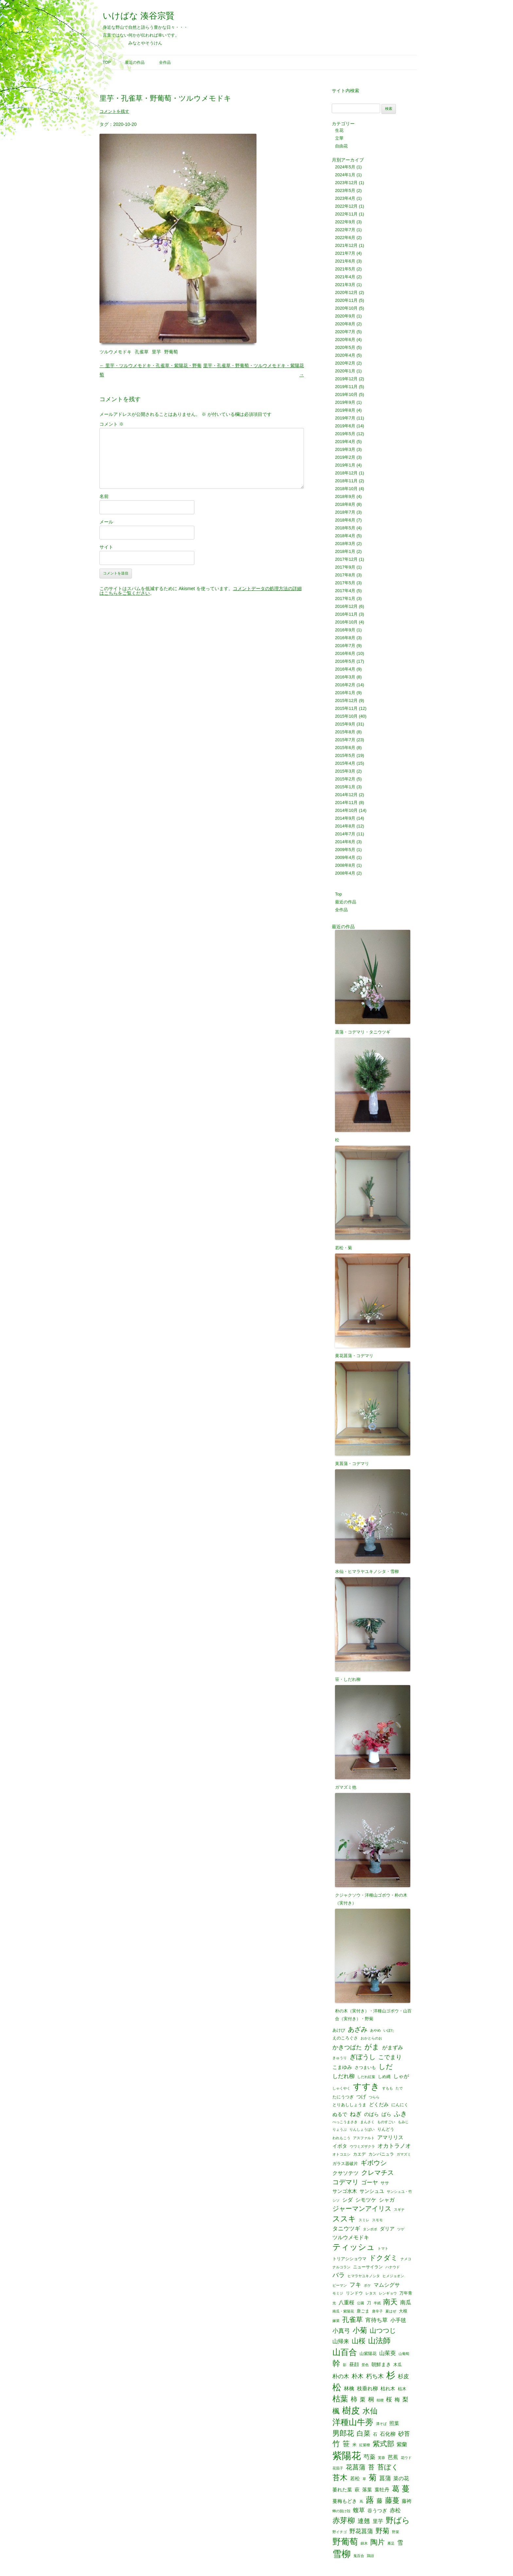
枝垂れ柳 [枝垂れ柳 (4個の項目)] (367, 2388)
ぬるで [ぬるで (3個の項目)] (339, 2114)
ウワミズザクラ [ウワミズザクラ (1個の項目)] (362, 2146)
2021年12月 (346, 245)
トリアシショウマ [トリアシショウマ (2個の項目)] (349, 2259)
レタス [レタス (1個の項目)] (370, 2293)
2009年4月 (345, 857)
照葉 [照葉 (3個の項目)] (394, 2423)
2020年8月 (345, 323)
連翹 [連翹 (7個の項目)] (364, 2521)
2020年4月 (345, 355)
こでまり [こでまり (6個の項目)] (390, 2057)
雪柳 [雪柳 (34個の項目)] (341, 2554)
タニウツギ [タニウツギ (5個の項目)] (346, 2228)
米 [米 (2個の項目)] (354, 2445)
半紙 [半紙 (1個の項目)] (377, 2303)
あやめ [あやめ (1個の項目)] (375, 2030)
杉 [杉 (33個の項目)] (390, 2375)
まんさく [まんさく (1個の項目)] (367, 2122)
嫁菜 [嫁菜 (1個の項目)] (336, 2321)
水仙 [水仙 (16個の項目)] (370, 2411)
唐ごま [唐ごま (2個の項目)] (363, 2311)
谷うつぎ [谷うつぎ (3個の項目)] (377, 2510)
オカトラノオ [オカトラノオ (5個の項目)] (394, 2146)
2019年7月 (345, 418)
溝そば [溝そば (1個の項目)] (381, 2424)
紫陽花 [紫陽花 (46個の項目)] (346, 2455)
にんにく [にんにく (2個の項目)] (399, 2105)
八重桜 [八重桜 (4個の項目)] (346, 2302)
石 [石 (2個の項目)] (375, 2434)
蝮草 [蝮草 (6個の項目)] (359, 2510)
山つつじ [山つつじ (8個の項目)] (383, 2331)
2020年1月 (345, 370)
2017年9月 (345, 567)
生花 (339, 130)
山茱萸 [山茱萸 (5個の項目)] (387, 2353)
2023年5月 (345, 190)
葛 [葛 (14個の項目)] (395, 2489)
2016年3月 (345, 676)
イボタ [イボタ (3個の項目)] (339, 2146)
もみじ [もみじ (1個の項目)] (403, 2122)
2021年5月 (345, 268)
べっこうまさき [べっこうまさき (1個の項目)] (345, 2122)
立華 (339, 138)
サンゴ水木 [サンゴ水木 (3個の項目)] (344, 2191)
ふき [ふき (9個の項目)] (400, 2113)
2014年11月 (346, 802)
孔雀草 (142, 351)
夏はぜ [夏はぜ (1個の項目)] (390, 2311)
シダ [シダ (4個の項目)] (347, 2199)
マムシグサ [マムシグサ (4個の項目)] (387, 2284)
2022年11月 (346, 214)
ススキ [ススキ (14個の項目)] (344, 2219)
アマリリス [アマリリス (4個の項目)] (390, 2137)
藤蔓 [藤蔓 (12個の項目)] (392, 2500)
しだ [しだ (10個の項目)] (386, 2066)
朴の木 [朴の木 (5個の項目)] (340, 2376)
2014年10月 (346, 810)
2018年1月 (345, 551)
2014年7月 (345, 833)
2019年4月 (345, 441)
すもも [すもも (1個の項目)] (387, 2088)
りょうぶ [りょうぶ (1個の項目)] (339, 2129)
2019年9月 (345, 402)
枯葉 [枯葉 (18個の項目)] (340, 2399)
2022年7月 (345, 229)
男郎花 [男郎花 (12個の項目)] (343, 2433)
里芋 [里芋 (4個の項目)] (378, 2521)
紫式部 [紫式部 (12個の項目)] (383, 2444)
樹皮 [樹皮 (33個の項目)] (351, 2410)
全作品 (165, 62)
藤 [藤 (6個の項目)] (379, 2501)
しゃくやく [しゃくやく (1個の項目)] (341, 2088)
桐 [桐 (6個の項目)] (371, 2399)
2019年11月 (346, 386)
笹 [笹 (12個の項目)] (346, 2444)
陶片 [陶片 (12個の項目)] (377, 2542)
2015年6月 (345, 747)
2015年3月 (345, 771)
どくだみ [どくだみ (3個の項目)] (379, 2104)
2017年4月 (345, 590)
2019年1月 (345, 465)
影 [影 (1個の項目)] (344, 2365)
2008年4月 (345, 873)
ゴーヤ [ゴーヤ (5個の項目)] (369, 2182)
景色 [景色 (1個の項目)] (365, 2365)
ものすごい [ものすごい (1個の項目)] (386, 2122)
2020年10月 (346, 308)
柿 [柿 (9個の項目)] (354, 2399)
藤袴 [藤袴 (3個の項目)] (407, 2501)
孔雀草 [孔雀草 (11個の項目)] (352, 2319)
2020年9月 (345, 316)
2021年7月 (345, 253)
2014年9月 (345, 818)
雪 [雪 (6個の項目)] (400, 2543)
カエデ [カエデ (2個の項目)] (359, 2154)
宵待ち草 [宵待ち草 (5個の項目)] (376, 2320)
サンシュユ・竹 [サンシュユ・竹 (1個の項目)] (399, 2191)
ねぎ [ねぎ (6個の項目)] (356, 2114)
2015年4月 (345, 763)
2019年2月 (345, 457)
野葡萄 (171, 351)
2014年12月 (346, 794)
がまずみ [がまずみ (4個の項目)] (392, 2047)
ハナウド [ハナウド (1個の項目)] (392, 2267)
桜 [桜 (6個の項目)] (389, 2399)
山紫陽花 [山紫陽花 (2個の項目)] (368, 2353)
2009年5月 (345, 849)
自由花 (341, 146)
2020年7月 (345, 331)
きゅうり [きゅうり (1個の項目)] (339, 2058)
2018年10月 (346, 488)
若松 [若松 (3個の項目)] (355, 2478)
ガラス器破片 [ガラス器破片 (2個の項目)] (345, 2163)
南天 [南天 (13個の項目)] (390, 2302)
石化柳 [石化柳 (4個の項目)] (388, 2433)
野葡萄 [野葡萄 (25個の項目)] (345, 2542)
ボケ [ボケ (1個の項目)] (367, 2285)
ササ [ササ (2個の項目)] (384, 2183)
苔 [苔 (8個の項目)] (371, 2467)
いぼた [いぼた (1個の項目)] (388, 2030)
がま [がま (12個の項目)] (372, 2047)
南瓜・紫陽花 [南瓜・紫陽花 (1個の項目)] (343, 2311)
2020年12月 (346, 292)
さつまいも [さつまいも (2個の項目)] (365, 2067)
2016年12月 (346, 606)
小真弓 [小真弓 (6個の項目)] (341, 2331)
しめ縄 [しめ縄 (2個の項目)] (384, 2076)
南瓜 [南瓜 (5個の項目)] (405, 2302)
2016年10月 (346, 622)
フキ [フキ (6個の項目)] (355, 2285)
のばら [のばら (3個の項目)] (371, 2114)
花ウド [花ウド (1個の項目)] (406, 2458)
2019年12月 (346, 378)
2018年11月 (346, 480)
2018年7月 (345, 512)
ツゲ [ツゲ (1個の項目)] (400, 2229)
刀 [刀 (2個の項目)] (369, 2303)
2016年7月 (345, 645)
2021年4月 (345, 276)
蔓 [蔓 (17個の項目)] (406, 2489)
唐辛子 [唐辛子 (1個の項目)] (377, 2311)
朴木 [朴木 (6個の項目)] (357, 2376)
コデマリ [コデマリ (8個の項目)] (345, 2182)
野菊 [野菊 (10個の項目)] (382, 2531)
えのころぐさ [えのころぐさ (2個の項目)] (345, 2038)
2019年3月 (345, 449)
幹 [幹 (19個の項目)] (336, 2363)
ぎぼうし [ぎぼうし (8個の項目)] (362, 2057)
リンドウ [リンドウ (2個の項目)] (354, 2293)
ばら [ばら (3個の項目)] (386, 2114)
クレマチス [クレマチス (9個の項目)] (377, 2172)
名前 (104, 496)
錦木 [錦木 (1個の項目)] (364, 2543)
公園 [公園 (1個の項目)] (360, 2303)
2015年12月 (346, 700)
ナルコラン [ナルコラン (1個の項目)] (341, 2267)
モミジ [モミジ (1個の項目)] (337, 2293)
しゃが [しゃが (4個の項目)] (401, 2076)
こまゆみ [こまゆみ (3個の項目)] (342, 2067)
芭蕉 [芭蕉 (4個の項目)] (393, 2457)
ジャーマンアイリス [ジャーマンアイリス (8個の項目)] (361, 2209)
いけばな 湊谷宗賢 (138, 16)
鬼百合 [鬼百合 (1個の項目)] (358, 2556)
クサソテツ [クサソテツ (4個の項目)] (345, 2172)
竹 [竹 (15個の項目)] (336, 2444)
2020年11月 (346, 300)
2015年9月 (345, 724)
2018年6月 (345, 520)
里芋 (156, 351)
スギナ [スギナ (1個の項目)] (399, 2209)
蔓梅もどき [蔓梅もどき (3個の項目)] (344, 2501)
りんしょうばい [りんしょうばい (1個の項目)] (362, 2129)
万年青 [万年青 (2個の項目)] (405, 2293)
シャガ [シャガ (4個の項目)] (387, 2199)
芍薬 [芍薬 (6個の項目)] (369, 2457)
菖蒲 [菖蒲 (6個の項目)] (385, 2478)
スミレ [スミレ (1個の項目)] (364, 2220)
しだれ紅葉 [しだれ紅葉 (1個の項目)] (366, 2077)
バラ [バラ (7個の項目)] (338, 2275)
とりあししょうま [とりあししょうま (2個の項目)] (349, 2105)
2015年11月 (346, 708)
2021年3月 (345, 284)
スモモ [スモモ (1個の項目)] (377, 2220)
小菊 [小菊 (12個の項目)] (360, 2330)
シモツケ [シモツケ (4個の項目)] (365, 2199)
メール (106, 521)
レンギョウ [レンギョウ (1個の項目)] (388, 2293)
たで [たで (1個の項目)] (399, 2088)
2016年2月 (345, 684)
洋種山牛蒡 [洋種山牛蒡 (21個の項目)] (352, 2422)
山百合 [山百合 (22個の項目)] (344, 2352)
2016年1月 (345, 692)
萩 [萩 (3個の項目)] (357, 2489)
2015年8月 (345, 731)
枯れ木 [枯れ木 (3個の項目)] (387, 2388)
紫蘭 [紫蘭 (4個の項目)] (402, 2444)
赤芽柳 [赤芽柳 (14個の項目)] (343, 2520)
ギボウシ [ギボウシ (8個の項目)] (374, 2163)
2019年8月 (345, 410)
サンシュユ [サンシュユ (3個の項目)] (372, 2191)
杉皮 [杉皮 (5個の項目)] (403, 2376)
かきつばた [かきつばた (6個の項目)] (347, 2047)
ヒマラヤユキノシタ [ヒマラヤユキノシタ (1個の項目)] (363, 2276)
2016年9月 (345, 629)
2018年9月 (345, 496)
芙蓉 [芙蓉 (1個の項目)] (381, 2458)
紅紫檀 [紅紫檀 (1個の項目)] (364, 2445)
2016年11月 (346, 614)
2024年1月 (345, 174)
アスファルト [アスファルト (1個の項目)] (364, 2138)
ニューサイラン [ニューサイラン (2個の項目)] (368, 2267)
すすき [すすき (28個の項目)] (366, 2086)
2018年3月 (345, 543)
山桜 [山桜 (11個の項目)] (358, 2341)
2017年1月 (345, 598)
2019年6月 (345, 425)
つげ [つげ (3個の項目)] (361, 2096)
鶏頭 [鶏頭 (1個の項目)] (370, 2556)
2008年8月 (345, 865)
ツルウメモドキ (115, 351)
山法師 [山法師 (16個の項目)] (379, 2341)
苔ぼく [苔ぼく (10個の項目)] (387, 2467)
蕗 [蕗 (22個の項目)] (370, 2500)
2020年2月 (345, 363)
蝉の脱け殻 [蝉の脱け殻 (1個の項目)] (341, 2511)
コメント (111, 424)
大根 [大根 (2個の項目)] (403, 2311)
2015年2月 (345, 778)
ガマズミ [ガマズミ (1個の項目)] (404, 2154)
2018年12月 (346, 472)
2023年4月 (345, 198)
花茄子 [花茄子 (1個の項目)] (337, 2468)
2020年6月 (345, 339)
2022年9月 (345, 221)
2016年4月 (345, 669)
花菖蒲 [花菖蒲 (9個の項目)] (355, 2467)
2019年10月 (346, 394)
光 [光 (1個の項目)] (334, 2303)
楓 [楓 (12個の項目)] (336, 2411)
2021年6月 (345, 261)
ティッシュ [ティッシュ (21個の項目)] (353, 2247)
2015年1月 (345, 786)
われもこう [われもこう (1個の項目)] (341, 2138)
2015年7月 (345, 739)
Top (107, 62)
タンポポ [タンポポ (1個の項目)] (370, 2229)
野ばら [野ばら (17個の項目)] (398, 2521)
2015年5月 (345, 755)
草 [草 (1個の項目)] (364, 2479)
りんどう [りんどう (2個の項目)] (385, 2129)
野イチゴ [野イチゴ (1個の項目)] (339, 2532)
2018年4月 (345, 535)
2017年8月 (345, 574)
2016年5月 (345, 661)
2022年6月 (345, 237)
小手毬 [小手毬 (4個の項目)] (398, 2320)
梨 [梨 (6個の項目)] (405, 2399)
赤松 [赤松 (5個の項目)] (395, 2510)
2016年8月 (345, 637)
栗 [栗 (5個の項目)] (362, 2399)
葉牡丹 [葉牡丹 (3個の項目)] (382, 2489)
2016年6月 (345, 653)
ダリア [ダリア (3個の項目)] (387, 2228)
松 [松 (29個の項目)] (336, 2387)
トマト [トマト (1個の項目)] (383, 2248)
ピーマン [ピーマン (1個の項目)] (339, 2285)
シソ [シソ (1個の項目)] (336, 2200)
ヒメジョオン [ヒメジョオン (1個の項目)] (393, 2276)
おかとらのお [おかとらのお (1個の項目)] (371, 2038)
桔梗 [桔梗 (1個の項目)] (380, 2400)
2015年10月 (346, 716)
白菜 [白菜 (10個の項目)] (363, 2433)
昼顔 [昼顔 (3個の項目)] (354, 2364)
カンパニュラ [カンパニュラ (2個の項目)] (381, 2154)
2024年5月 (345, 166)
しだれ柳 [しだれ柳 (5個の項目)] (343, 2076)
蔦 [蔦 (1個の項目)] (361, 2501)
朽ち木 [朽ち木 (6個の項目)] (375, 2376)
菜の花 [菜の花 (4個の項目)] (401, 2478)
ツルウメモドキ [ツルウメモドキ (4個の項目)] (350, 2237)
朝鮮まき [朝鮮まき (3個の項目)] (381, 2364)
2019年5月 (345, 433)
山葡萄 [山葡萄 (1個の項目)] (403, 2354)
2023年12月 (346, 182)
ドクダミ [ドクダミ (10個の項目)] (383, 2258)
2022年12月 (346, 206)
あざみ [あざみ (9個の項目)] (357, 2029)
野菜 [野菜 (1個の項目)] (395, 2532)
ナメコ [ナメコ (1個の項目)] (405, 2259)
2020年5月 (345, 347)
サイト (106, 547)
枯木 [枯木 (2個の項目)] (402, 2389)
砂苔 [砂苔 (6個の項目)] (404, 2434)
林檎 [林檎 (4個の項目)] (349, 2388)
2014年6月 (345, 841)
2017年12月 (346, 559)
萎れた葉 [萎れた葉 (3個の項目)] (342, 2489)
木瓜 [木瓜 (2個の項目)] (397, 2365)
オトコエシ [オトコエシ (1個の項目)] (341, 2154)
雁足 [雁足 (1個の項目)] (391, 2543)
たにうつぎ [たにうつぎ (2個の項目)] (343, 2097)
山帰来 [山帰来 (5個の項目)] (340, 2341)
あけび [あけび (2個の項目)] (338, 2030)
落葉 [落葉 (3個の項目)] (367, 2489)
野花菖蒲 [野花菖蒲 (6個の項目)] (361, 2531)
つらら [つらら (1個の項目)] (374, 2097)
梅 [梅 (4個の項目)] (397, 2399)
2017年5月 (345, 582)
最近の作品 (135, 62)
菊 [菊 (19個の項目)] (373, 2478)
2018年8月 (345, 504)
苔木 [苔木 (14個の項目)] (339, 2478)
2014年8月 (345, 826)
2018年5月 (345, 527)
